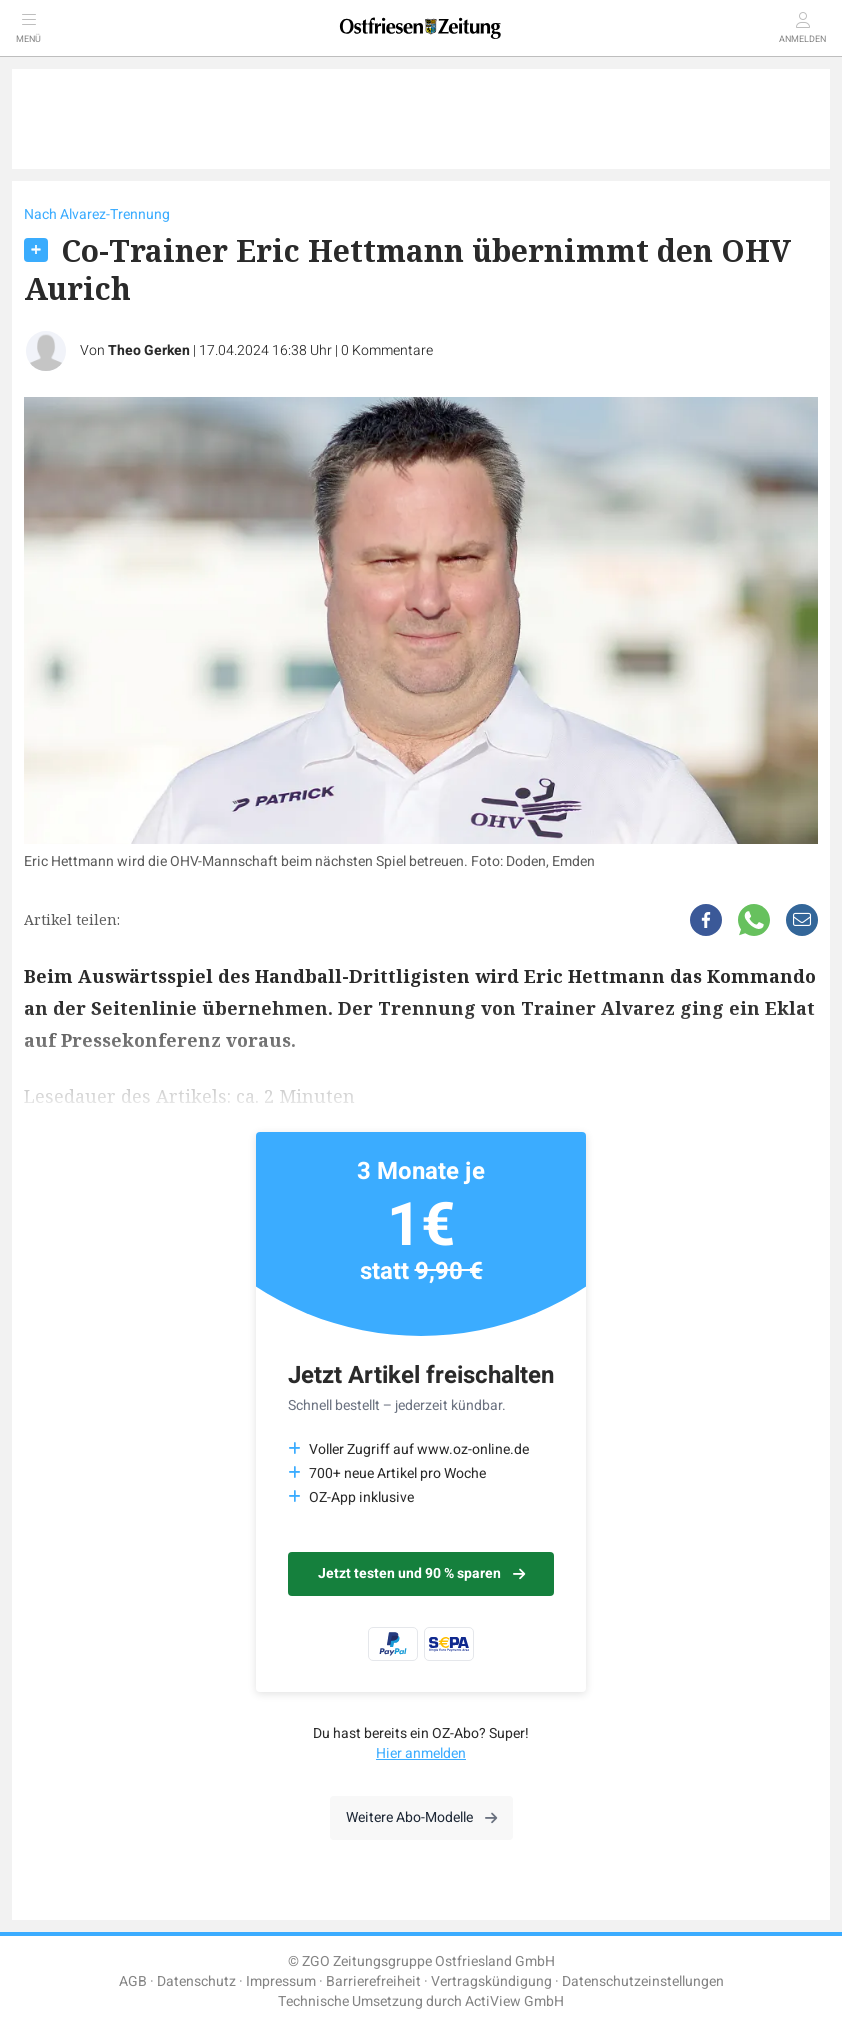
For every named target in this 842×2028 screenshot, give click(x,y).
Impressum (281, 1981)
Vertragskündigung (491, 1981)
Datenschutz (196, 1981)
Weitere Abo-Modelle (421, 1817)
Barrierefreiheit (373, 1981)
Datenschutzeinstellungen (643, 1981)
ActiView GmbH (514, 2001)
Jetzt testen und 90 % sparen (421, 1573)
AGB (133, 1981)
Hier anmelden (421, 1753)
